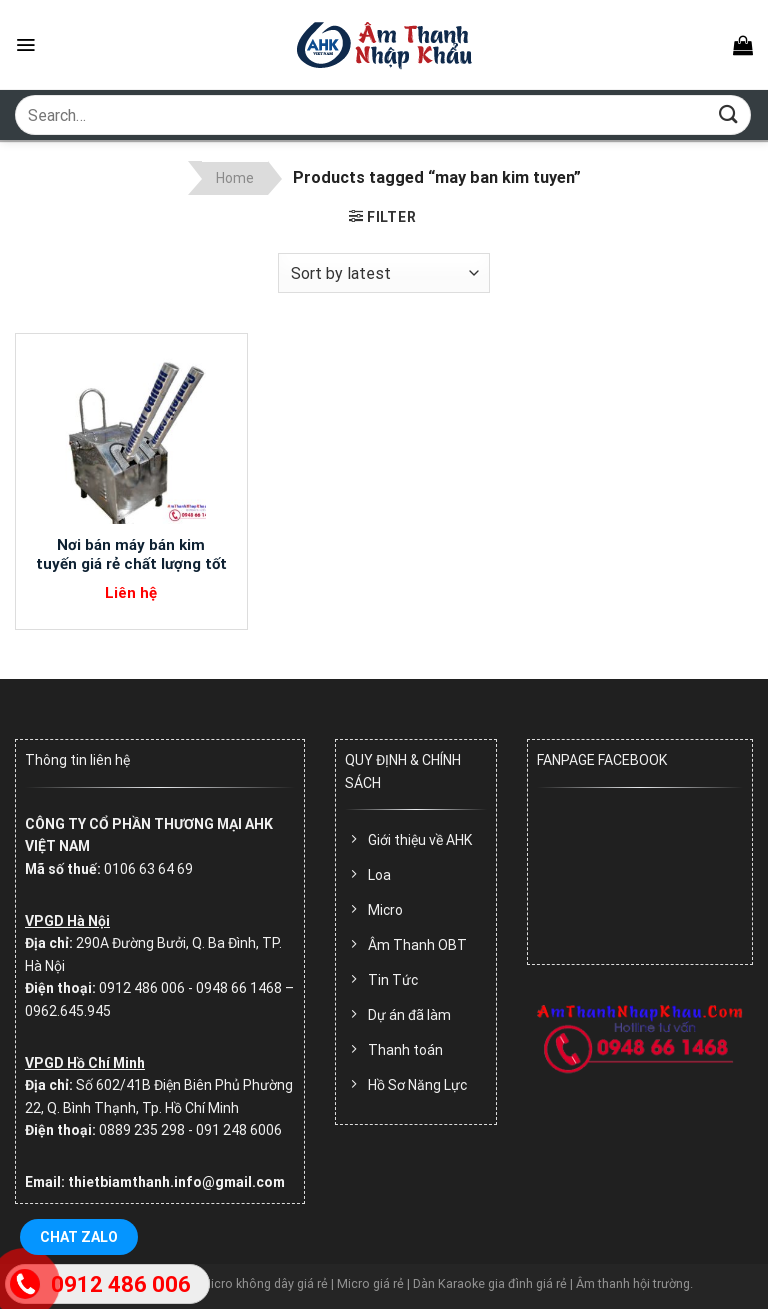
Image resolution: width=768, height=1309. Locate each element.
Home (235, 178)
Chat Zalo (79, 1237)
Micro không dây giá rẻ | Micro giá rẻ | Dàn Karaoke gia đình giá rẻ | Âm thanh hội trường (445, 1283)
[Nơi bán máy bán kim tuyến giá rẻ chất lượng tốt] (131, 434)
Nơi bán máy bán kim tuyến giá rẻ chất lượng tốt (131, 555)
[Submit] (729, 114)
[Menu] (25, 45)
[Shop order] (384, 273)
